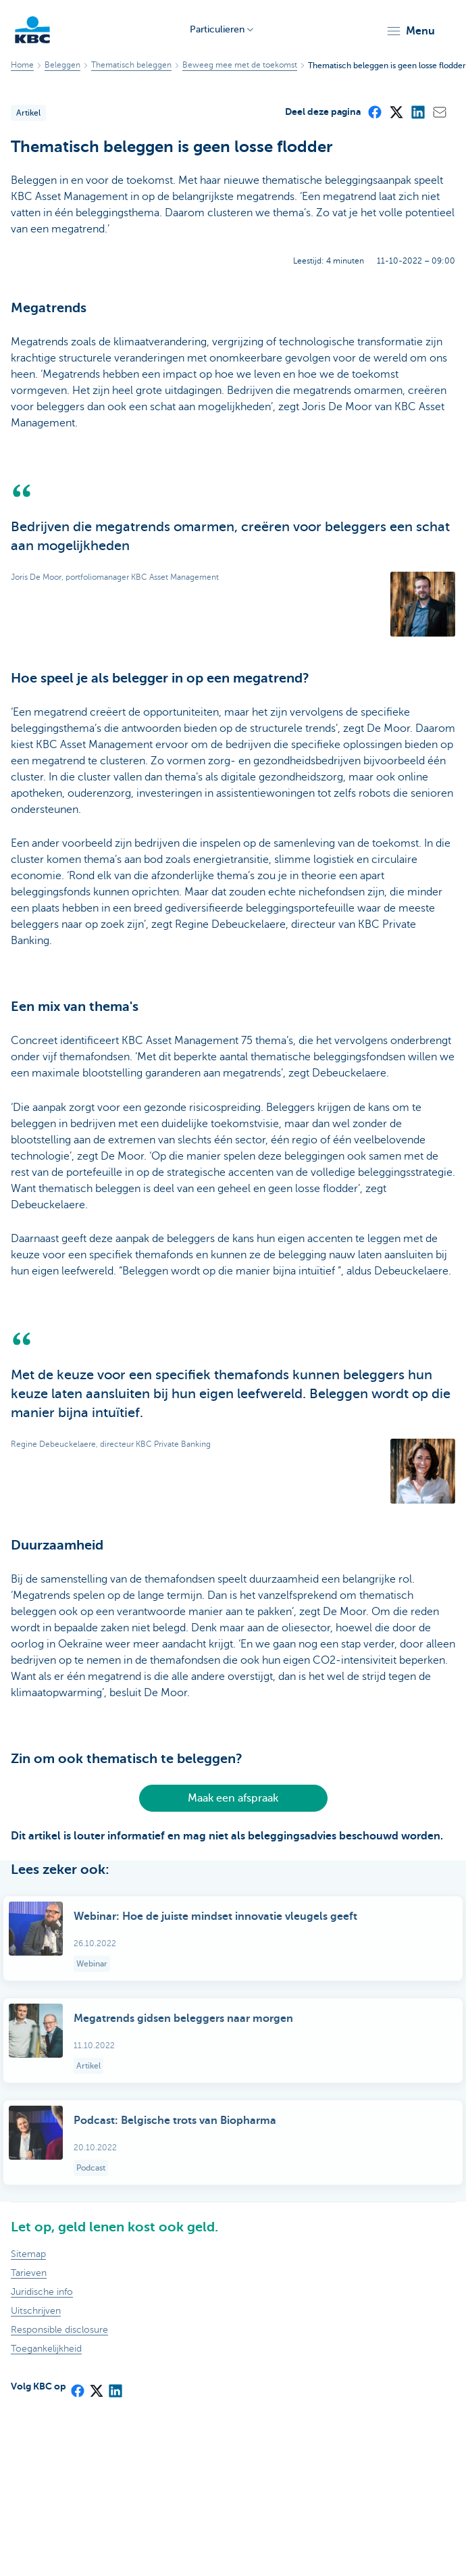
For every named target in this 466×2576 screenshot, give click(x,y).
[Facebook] (374, 111)
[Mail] (439, 111)
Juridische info (42, 2292)
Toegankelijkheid (46, 2349)
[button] (410, 31)
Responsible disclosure (59, 2330)
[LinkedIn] (417, 111)
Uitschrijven (36, 2311)
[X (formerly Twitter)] (396, 111)
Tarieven (29, 2273)
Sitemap (28, 2254)
